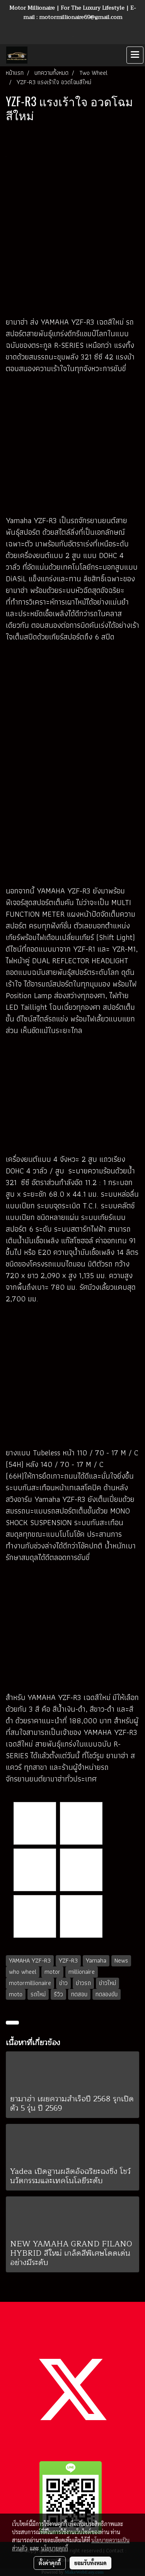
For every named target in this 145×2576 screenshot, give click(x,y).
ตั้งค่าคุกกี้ (50, 2562)
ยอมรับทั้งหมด (90, 2562)
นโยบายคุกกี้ (54, 2548)
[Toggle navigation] (134, 55)
